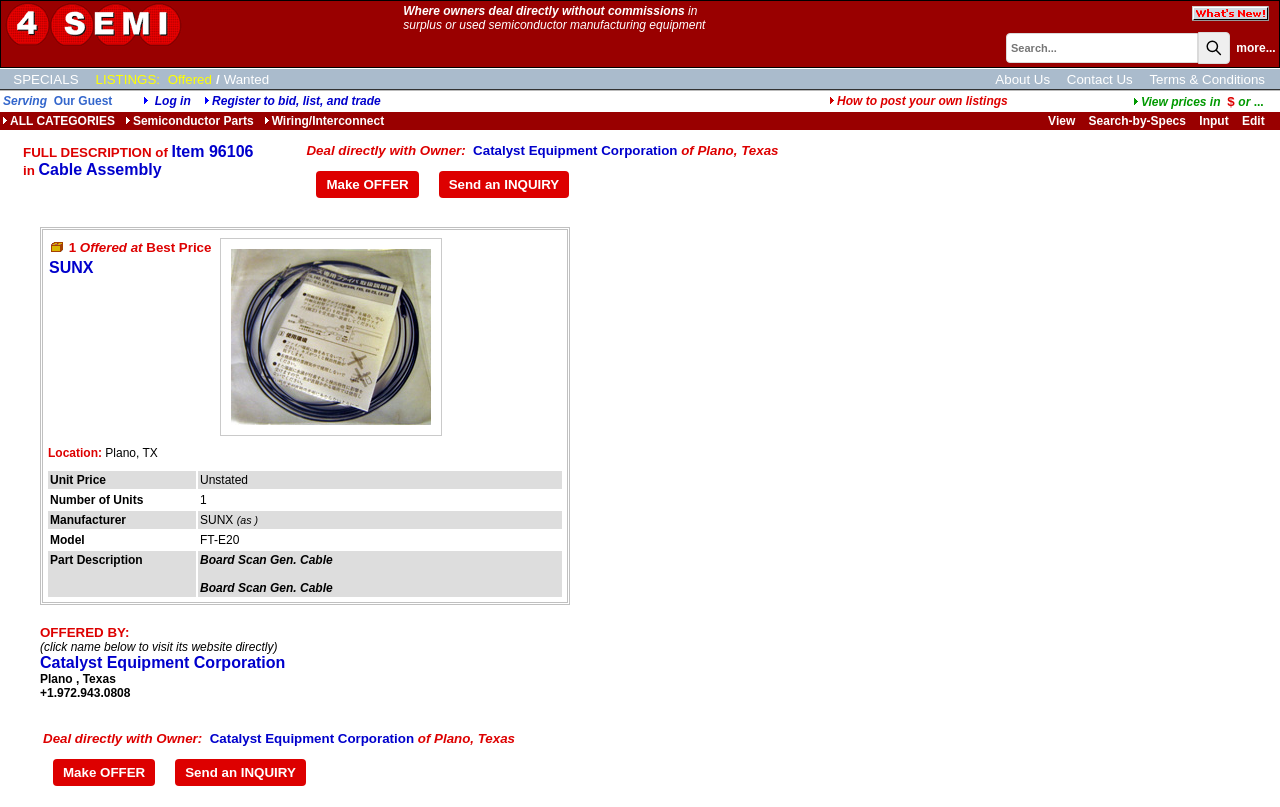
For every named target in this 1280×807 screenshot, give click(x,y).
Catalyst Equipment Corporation (575, 150)
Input (1213, 121)
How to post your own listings (918, 101)
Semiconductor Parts (189, 121)
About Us (1022, 79)
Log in (173, 101)
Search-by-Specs (1137, 121)
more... (1255, 48)
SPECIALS (45, 79)
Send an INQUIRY (504, 184)
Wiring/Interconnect (324, 121)
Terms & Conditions (1207, 79)
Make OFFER (367, 184)
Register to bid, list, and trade (296, 101)
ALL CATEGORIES (58, 121)
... (1198, 102)
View (1061, 121)
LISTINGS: (128, 79)
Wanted (246, 79)
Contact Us (1100, 79)
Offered (190, 79)
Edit (1255, 121)
